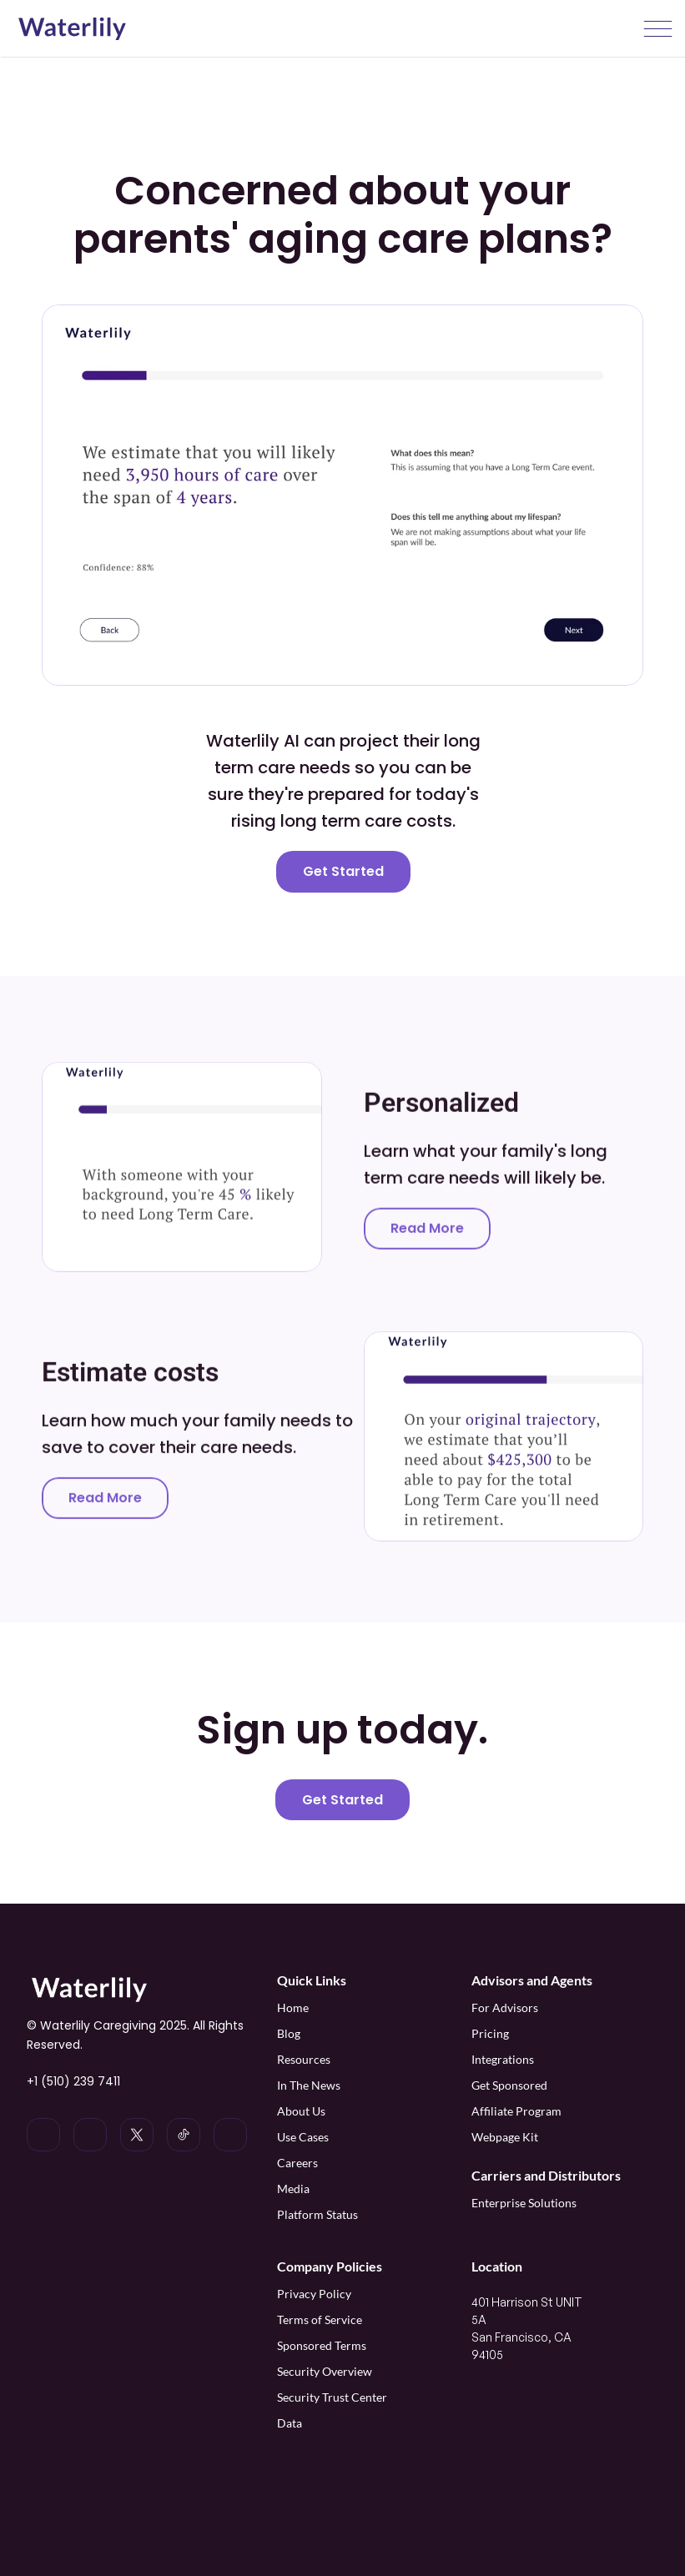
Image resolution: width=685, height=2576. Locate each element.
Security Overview (324, 2371)
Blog (288, 2033)
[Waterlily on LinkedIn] (43, 2134)
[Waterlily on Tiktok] (183, 2134)
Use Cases (303, 2137)
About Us (301, 2111)
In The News (308, 2085)
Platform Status (317, 2214)
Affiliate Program (517, 2111)
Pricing (490, 2033)
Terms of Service (319, 2319)
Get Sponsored (509, 2085)
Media (293, 2188)
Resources (303, 2059)
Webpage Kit (504, 2137)
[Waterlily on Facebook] (230, 2134)
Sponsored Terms (321, 2345)
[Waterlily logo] (71, 29)
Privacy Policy (314, 2294)
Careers (297, 2163)
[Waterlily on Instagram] (90, 2134)
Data (289, 2423)
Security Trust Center (332, 2397)
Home (293, 2007)
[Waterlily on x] (137, 2134)
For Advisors (504, 2007)
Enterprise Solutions (524, 2203)
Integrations (502, 2059)
